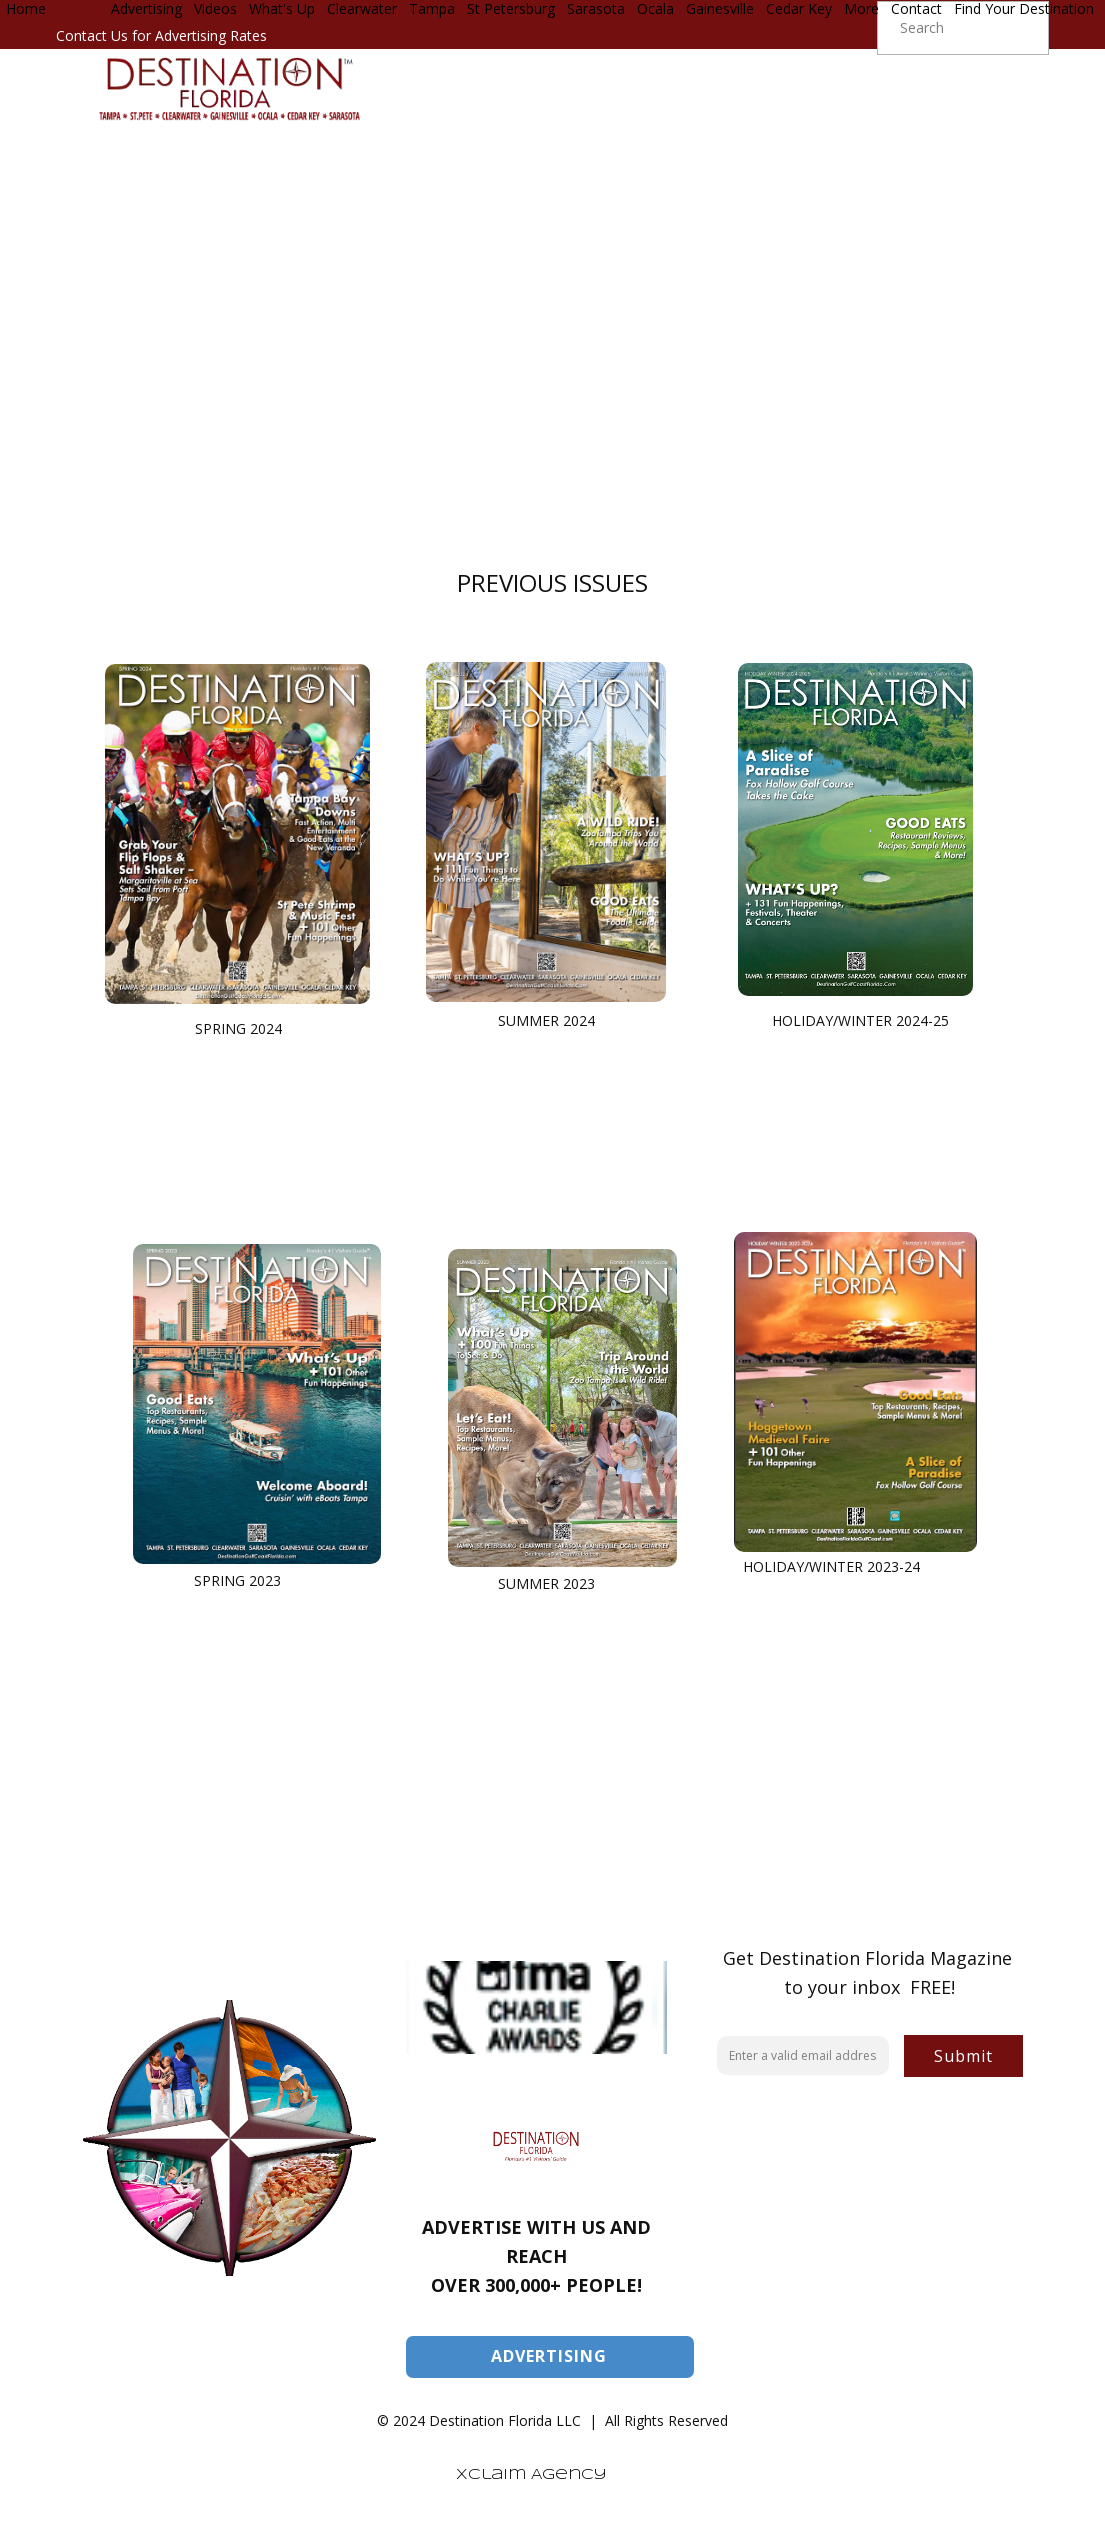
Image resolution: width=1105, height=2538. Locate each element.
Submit (963, 2056)
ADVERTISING (549, 2356)
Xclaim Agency (531, 2475)
